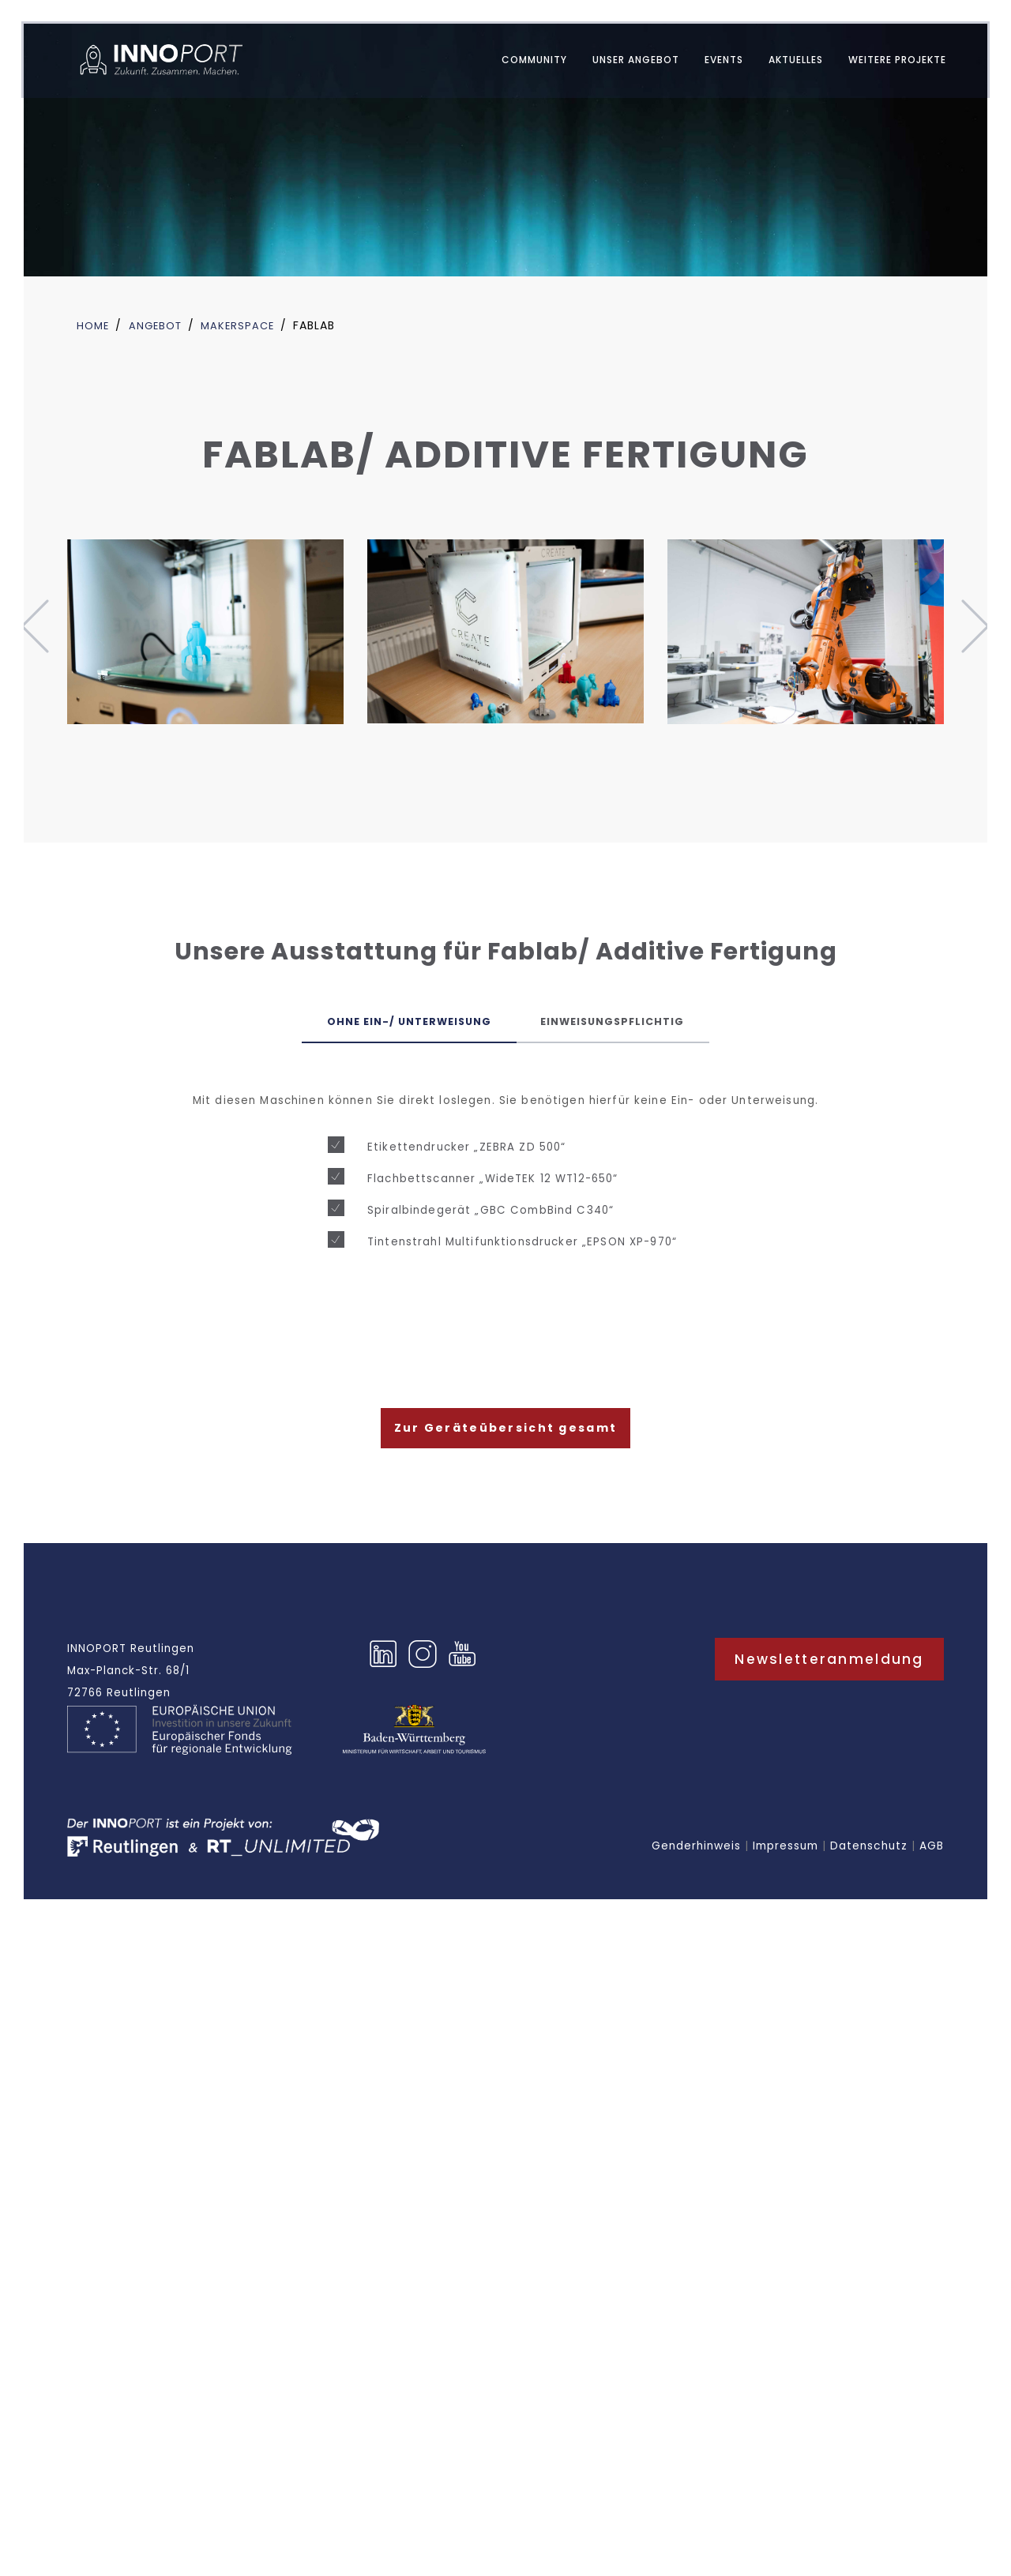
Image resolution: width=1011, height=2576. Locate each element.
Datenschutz (869, 1853)
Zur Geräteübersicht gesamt (505, 1433)
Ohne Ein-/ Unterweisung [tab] (393, 1023)
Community (523, 62)
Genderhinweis (696, 1853)
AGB (931, 1853)
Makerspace (245, 325)
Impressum (785, 1853)
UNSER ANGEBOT (624, 62)
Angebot (159, 325)
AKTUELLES (784, 62)
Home (94, 325)
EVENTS (712, 62)
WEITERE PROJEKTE (886, 62)
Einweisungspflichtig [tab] (628, 1023)
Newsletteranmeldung (829, 1666)
